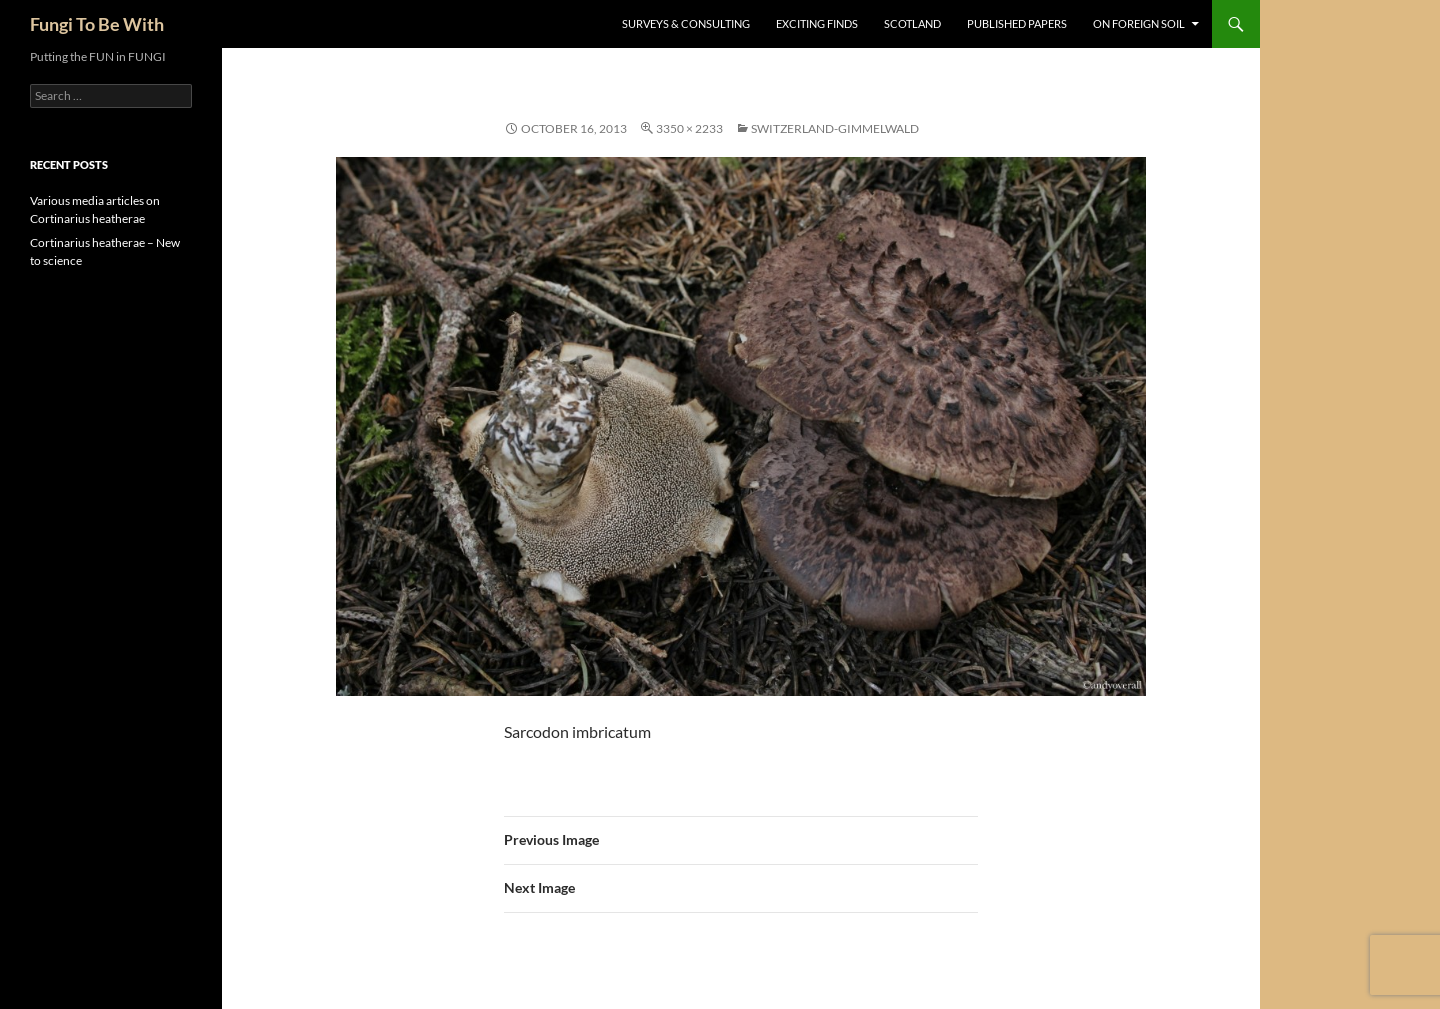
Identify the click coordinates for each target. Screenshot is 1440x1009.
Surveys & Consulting (686, 23)
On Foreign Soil (1139, 23)
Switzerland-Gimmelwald (835, 128)
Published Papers (1017, 23)
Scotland (912, 23)
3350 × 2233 (689, 128)
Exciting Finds (817, 23)
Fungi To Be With (97, 24)
